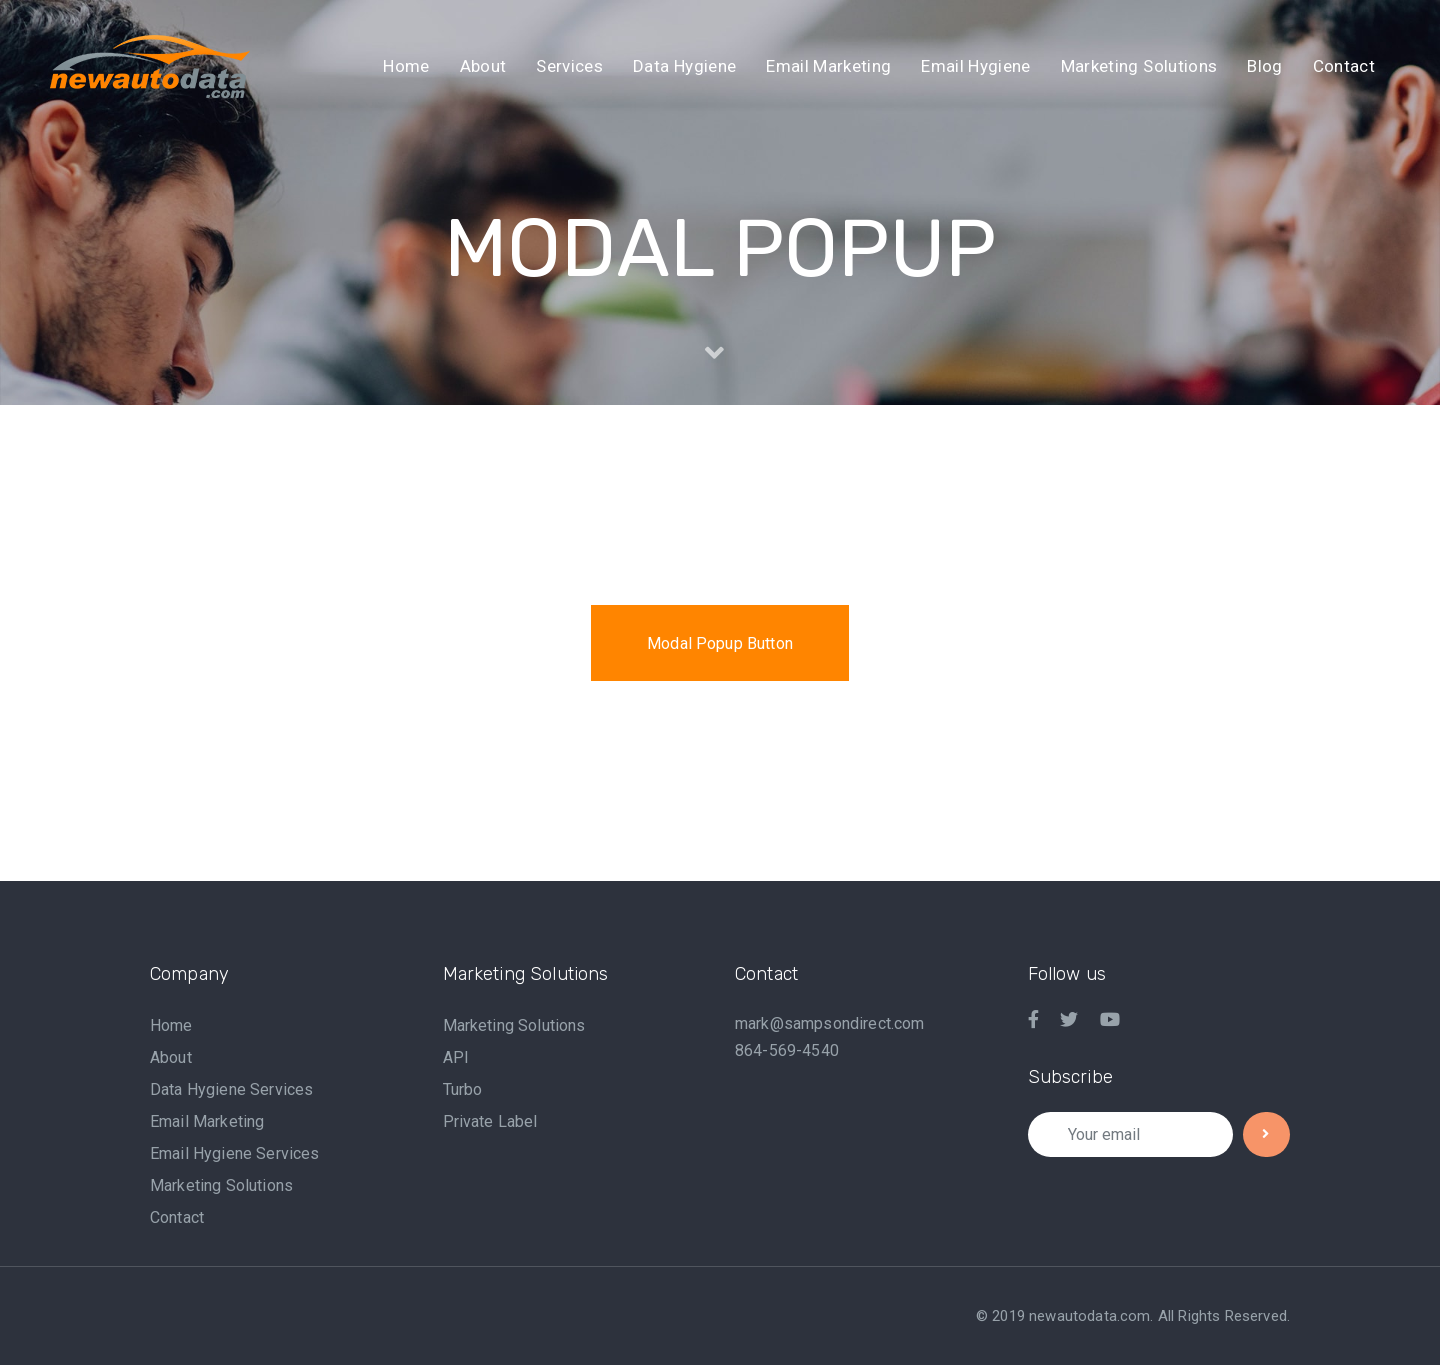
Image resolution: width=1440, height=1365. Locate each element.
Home (171, 1025)
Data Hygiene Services (231, 1089)
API (456, 1057)
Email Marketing (207, 1121)
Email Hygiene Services (235, 1153)
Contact (177, 1217)
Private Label (490, 1121)
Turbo (463, 1089)
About (171, 1057)
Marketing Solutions (221, 1185)
